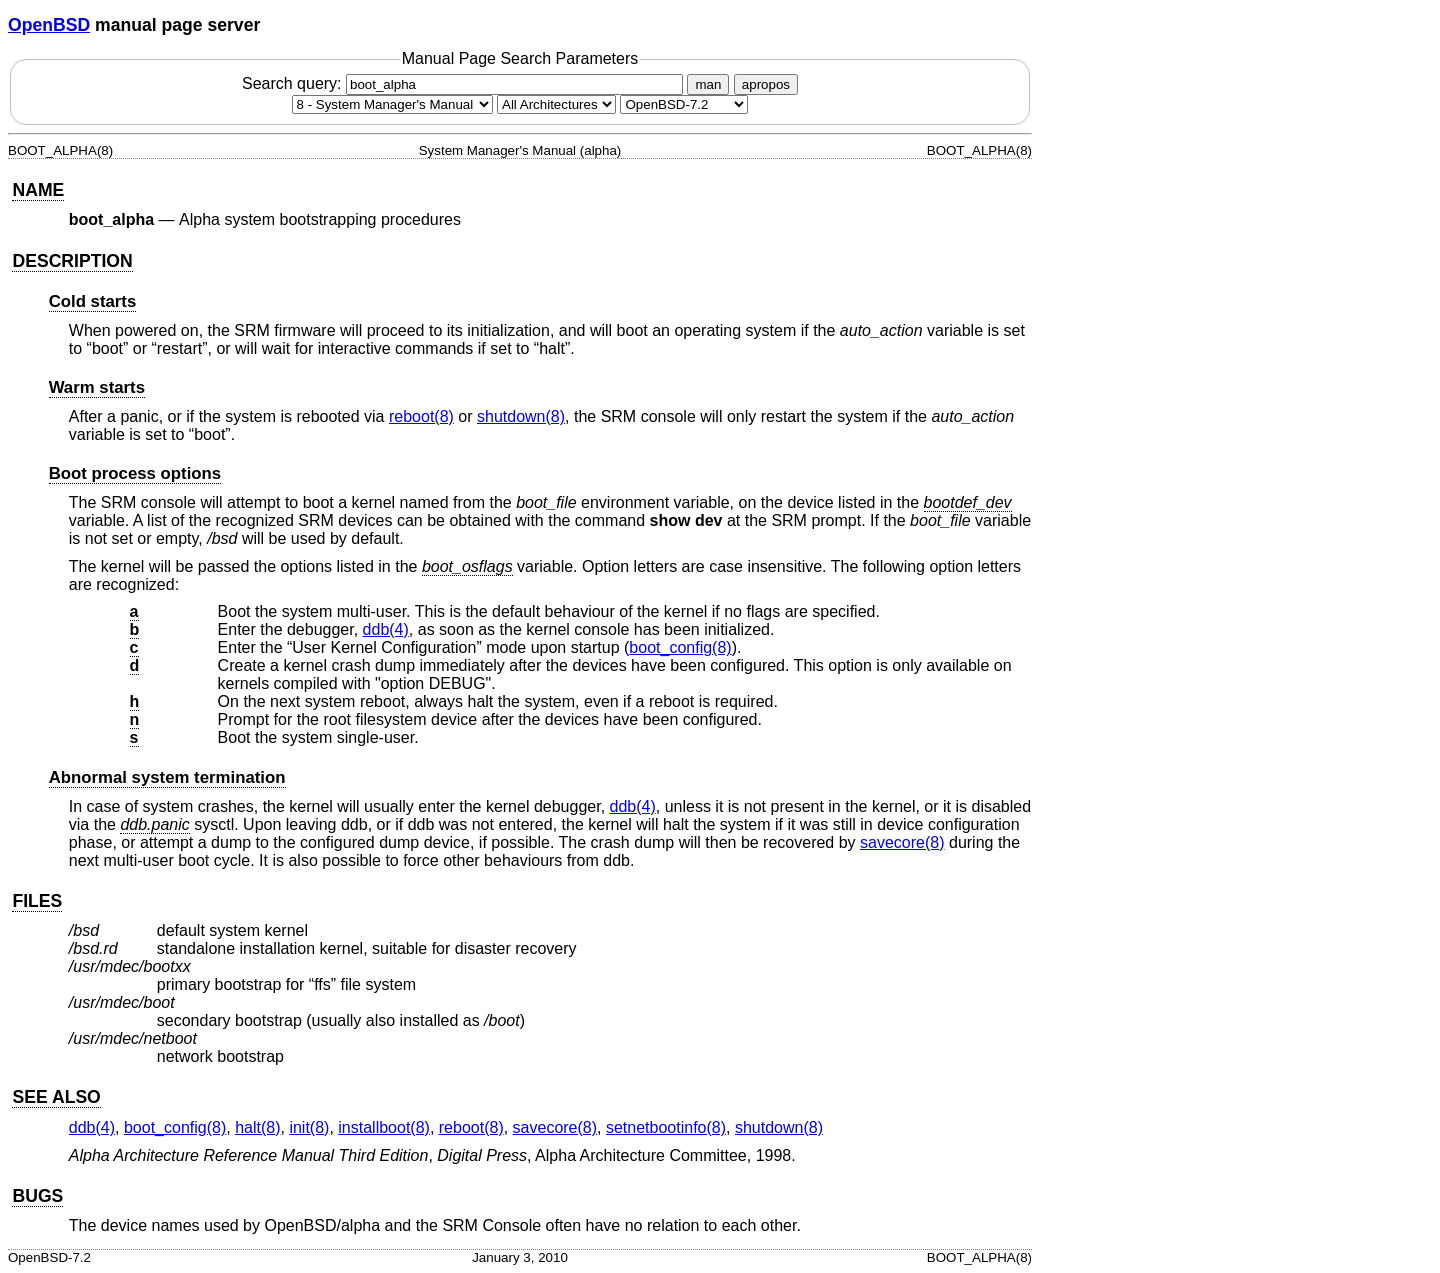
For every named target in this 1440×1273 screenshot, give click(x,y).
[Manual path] (684, 104)
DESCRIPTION (72, 261)
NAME (38, 190)
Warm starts (97, 387)
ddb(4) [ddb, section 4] (386, 629)
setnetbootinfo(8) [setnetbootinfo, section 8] (666, 1127)
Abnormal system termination (167, 777)
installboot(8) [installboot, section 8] (384, 1127)
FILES (37, 901)
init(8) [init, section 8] (309, 1127)
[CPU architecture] (556, 104)
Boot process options (135, 473)
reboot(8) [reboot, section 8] (421, 416)
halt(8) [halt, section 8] (257, 1127)
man (708, 84)
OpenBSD (49, 25)
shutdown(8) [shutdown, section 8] (521, 416)
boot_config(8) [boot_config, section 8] (680, 647)
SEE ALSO (56, 1097)
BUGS (37, 1196)
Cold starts (93, 301)
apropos (766, 84)
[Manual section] (392, 104)
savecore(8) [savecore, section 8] (902, 842)
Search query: (465, 83)
